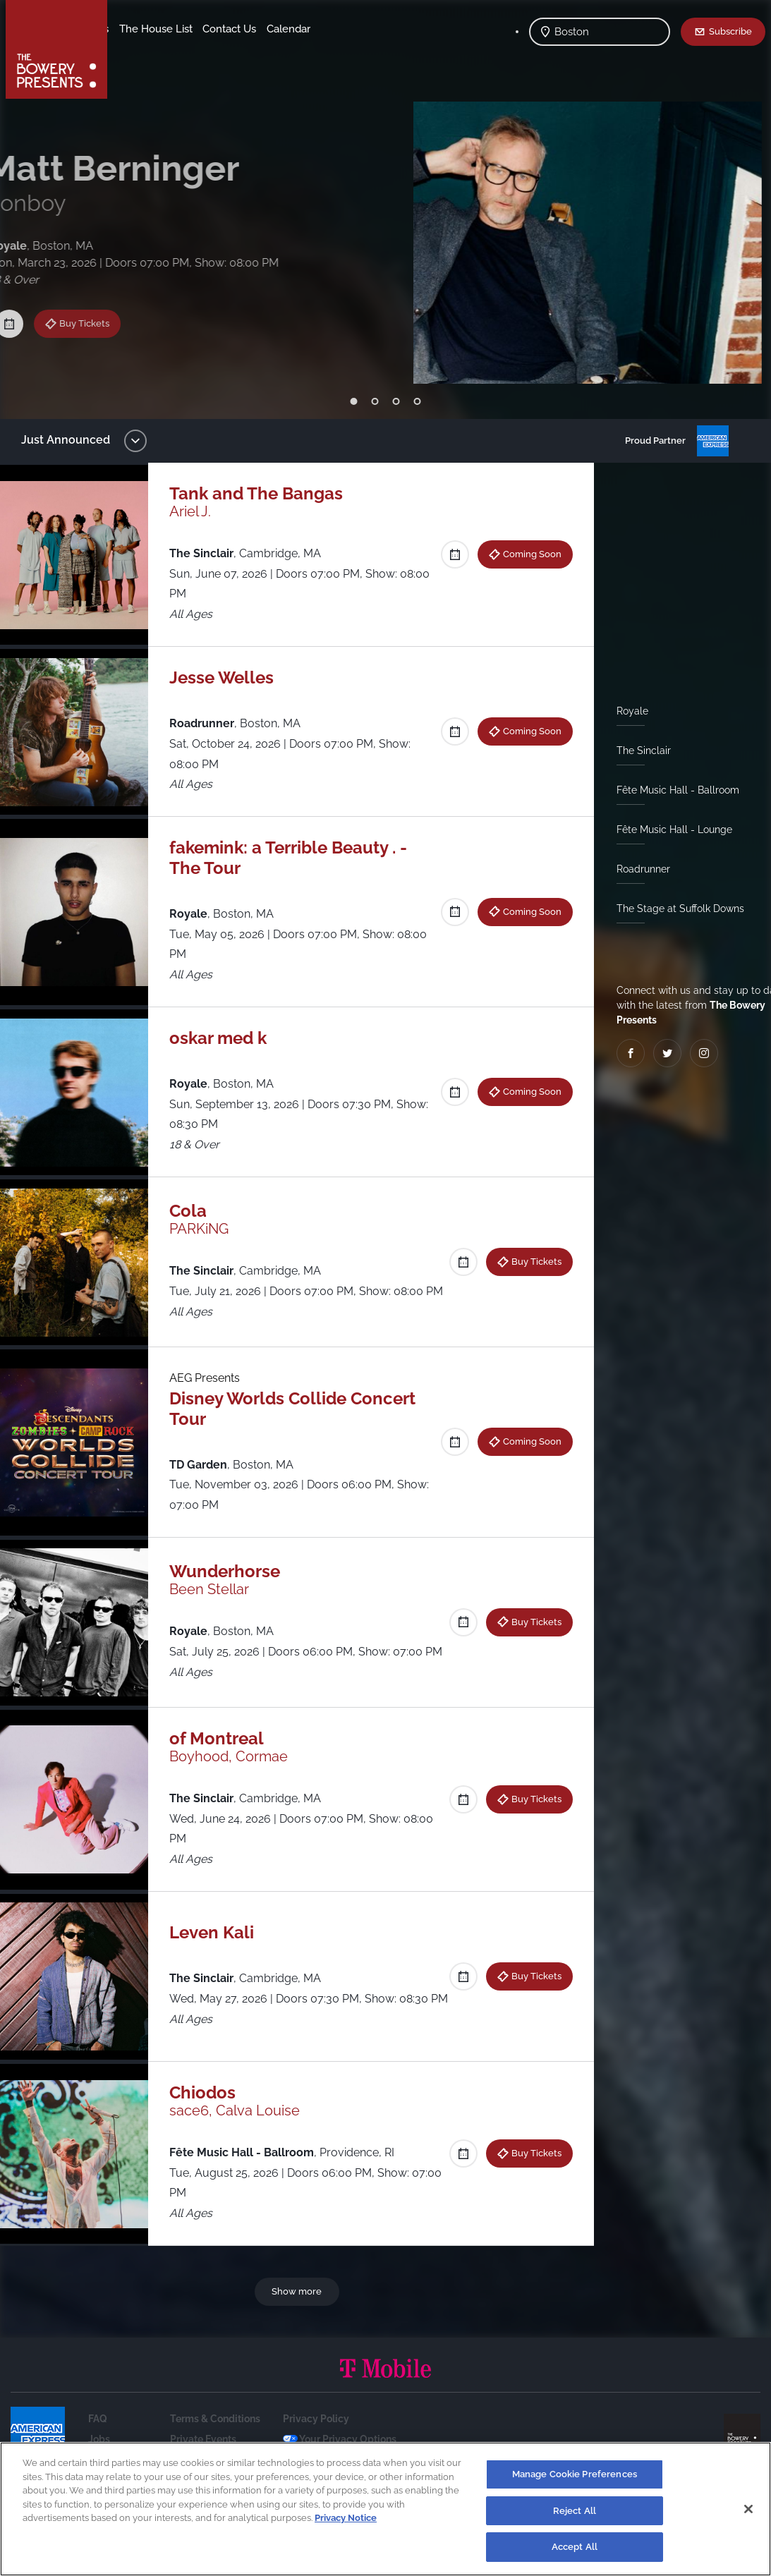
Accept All (574, 2546)
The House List (266, 29)
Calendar (206, 50)
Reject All (574, 2510)
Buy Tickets (100, 302)
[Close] (748, 2509)
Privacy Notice (346, 2518)
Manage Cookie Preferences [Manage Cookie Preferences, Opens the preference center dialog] (574, 2474)
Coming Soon (526, 553)
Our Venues (191, 29)
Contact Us (147, 50)
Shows (136, 29)
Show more (299, 2319)
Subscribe (730, 31)
